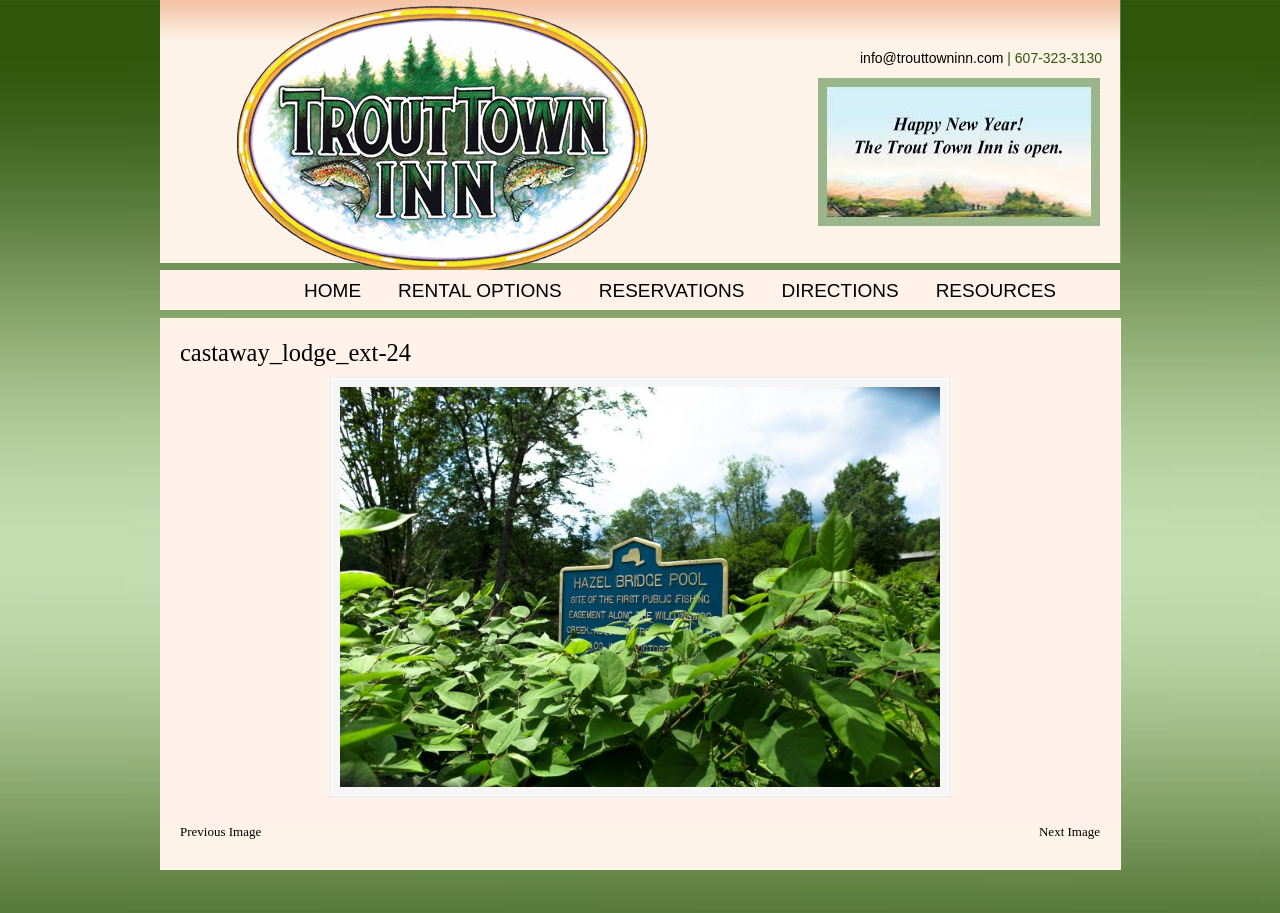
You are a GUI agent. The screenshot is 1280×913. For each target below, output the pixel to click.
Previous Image (220, 831)
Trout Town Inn (442, 140)
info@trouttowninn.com (931, 58)
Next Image (1069, 831)
